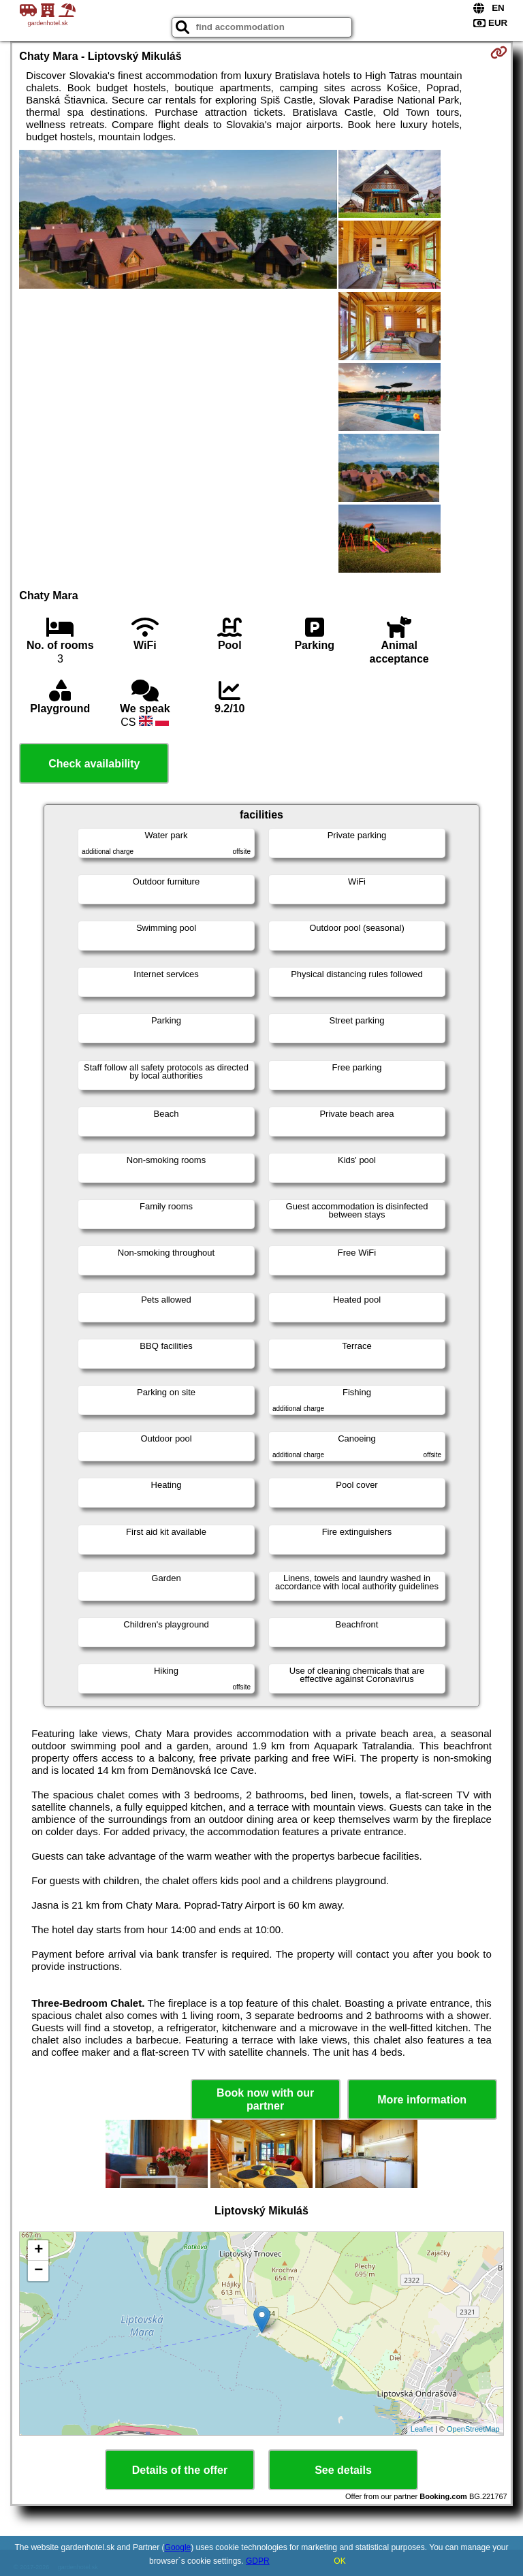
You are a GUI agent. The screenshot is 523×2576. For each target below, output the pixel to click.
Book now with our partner (265, 2099)
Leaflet (422, 2429)
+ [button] (38, 2250)
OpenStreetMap (473, 2429)
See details (343, 2470)
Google (178, 2547)
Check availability (94, 763)
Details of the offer (179, 2470)
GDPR (258, 2561)
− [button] (38, 2271)
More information (421, 2099)
